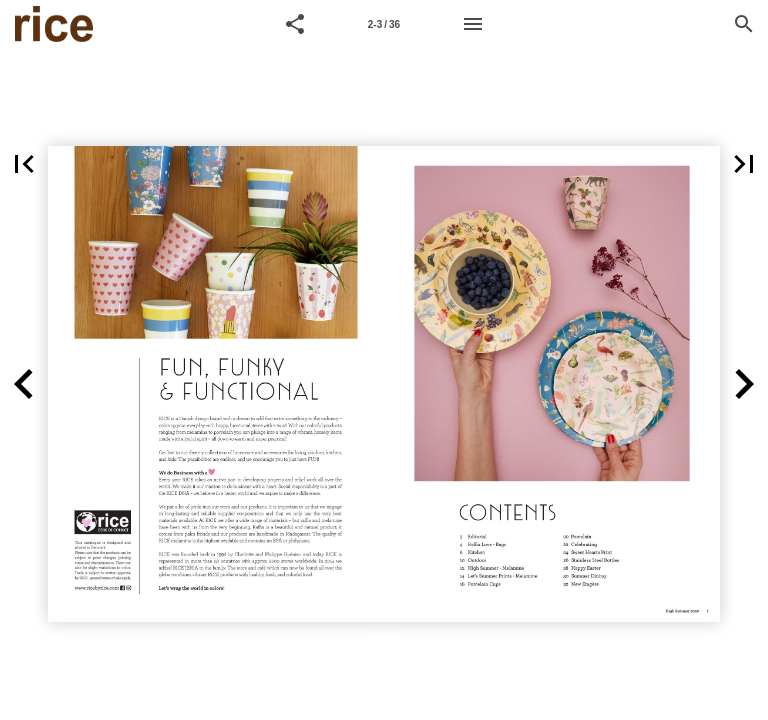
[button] (295, 24)
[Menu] (473, 24)
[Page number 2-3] (384, 24)
